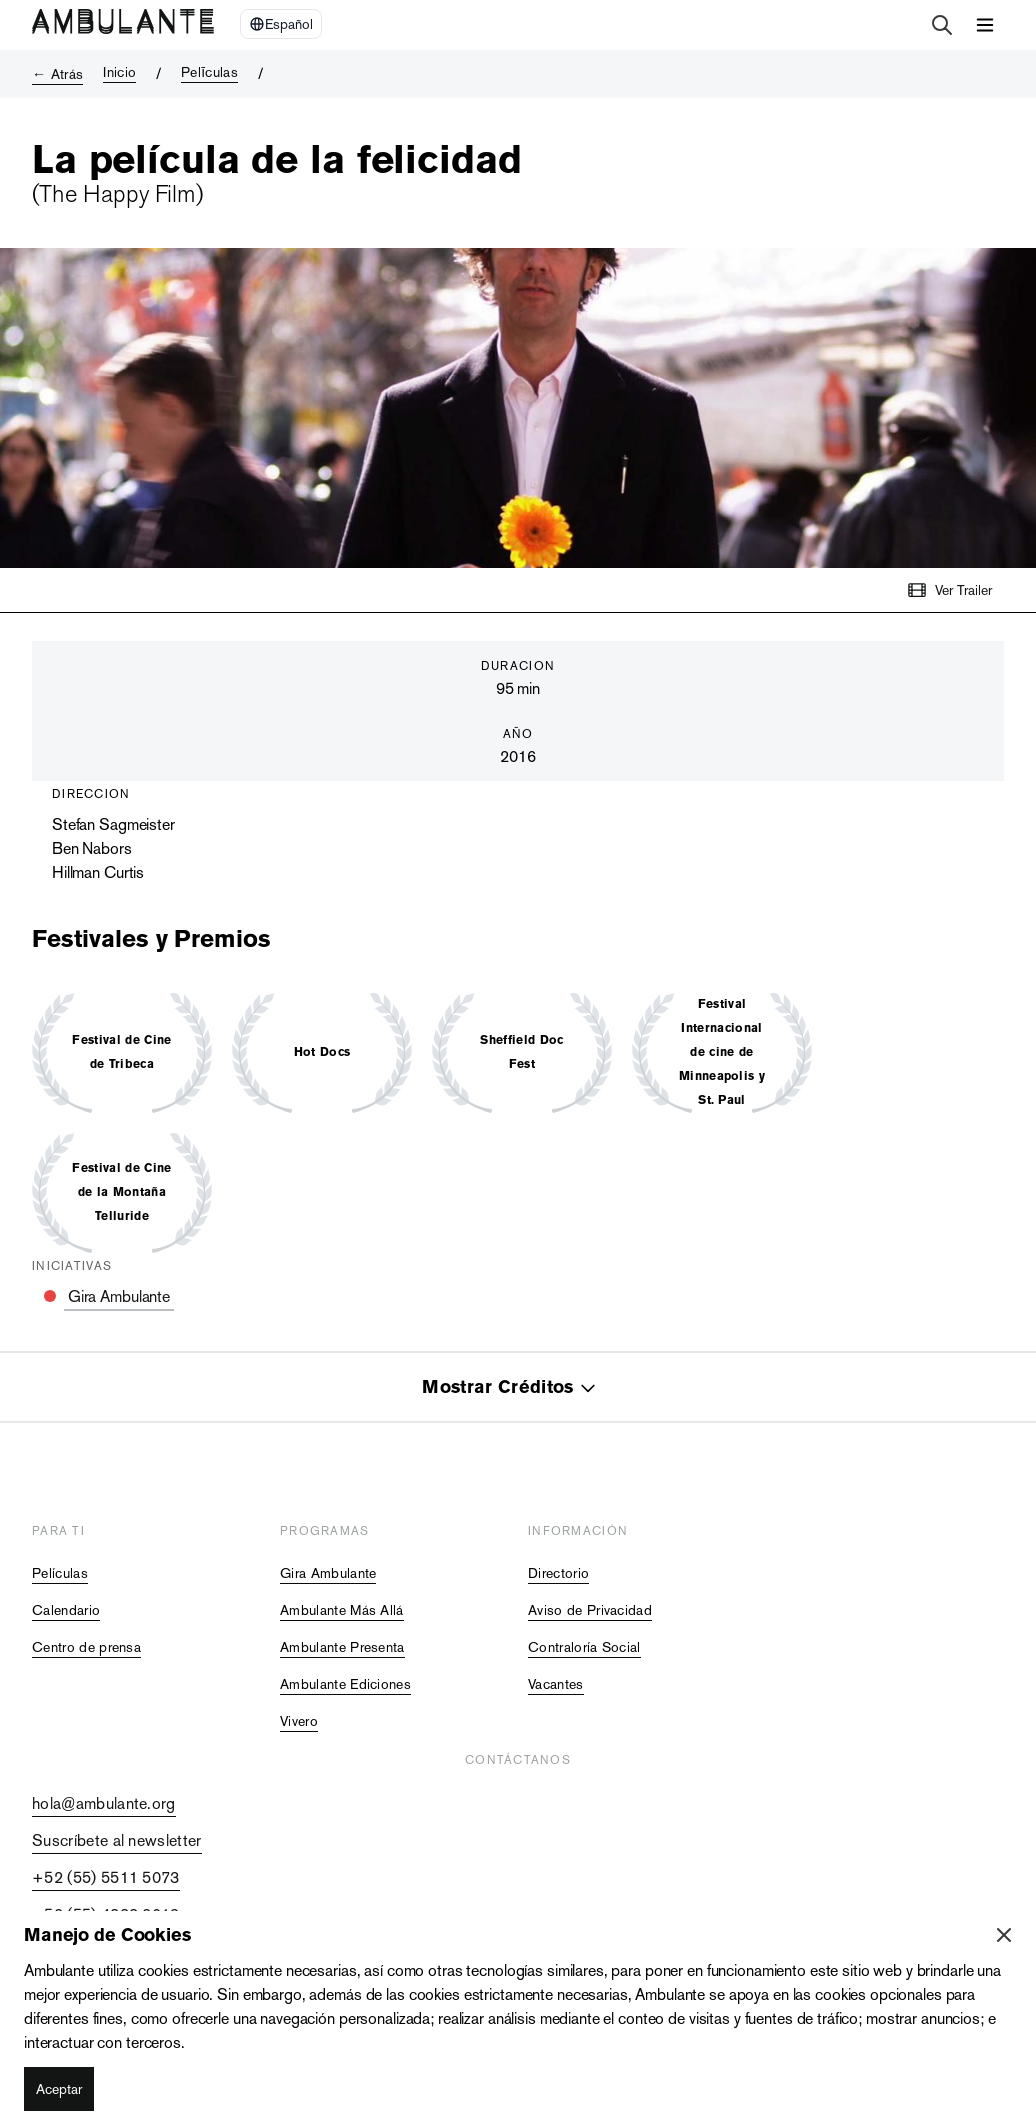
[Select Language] (281, 24)
